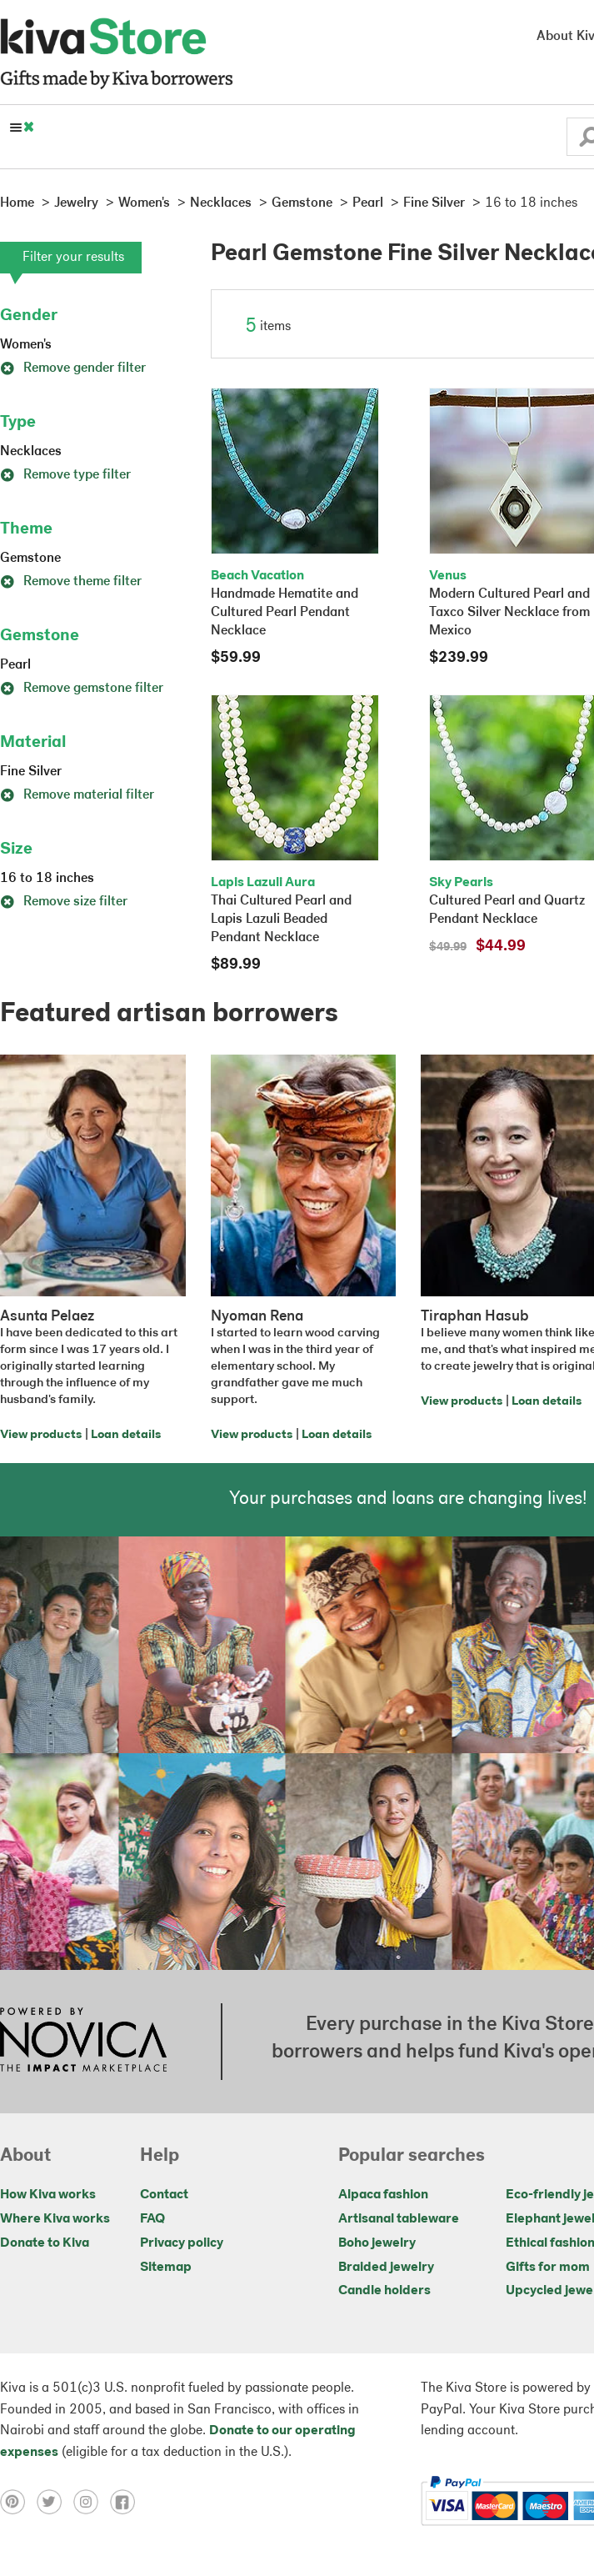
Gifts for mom (548, 2267)
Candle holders (384, 2291)
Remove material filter (77, 795)
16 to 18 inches (47, 878)
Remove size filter (63, 902)
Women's (26, 345)
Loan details (126, 1435)
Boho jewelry (377, 2243)
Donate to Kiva (44, 2243)
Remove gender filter (73, 368)
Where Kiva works (55, 2219)
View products (41, 1435)
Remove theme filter (71, 582)
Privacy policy (181, 2243)
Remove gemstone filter (81, 688)
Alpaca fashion (383, 2195)
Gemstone (30, 558)
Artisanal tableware (398, 2219)
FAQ (152, 2219)
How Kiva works (48, 2195)
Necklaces (31, 452)
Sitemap (166, 2267)
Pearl (15, 665)
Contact (164, 2195)
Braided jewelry (386, 2267)
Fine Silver (31, 772)
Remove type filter (65, 475)
